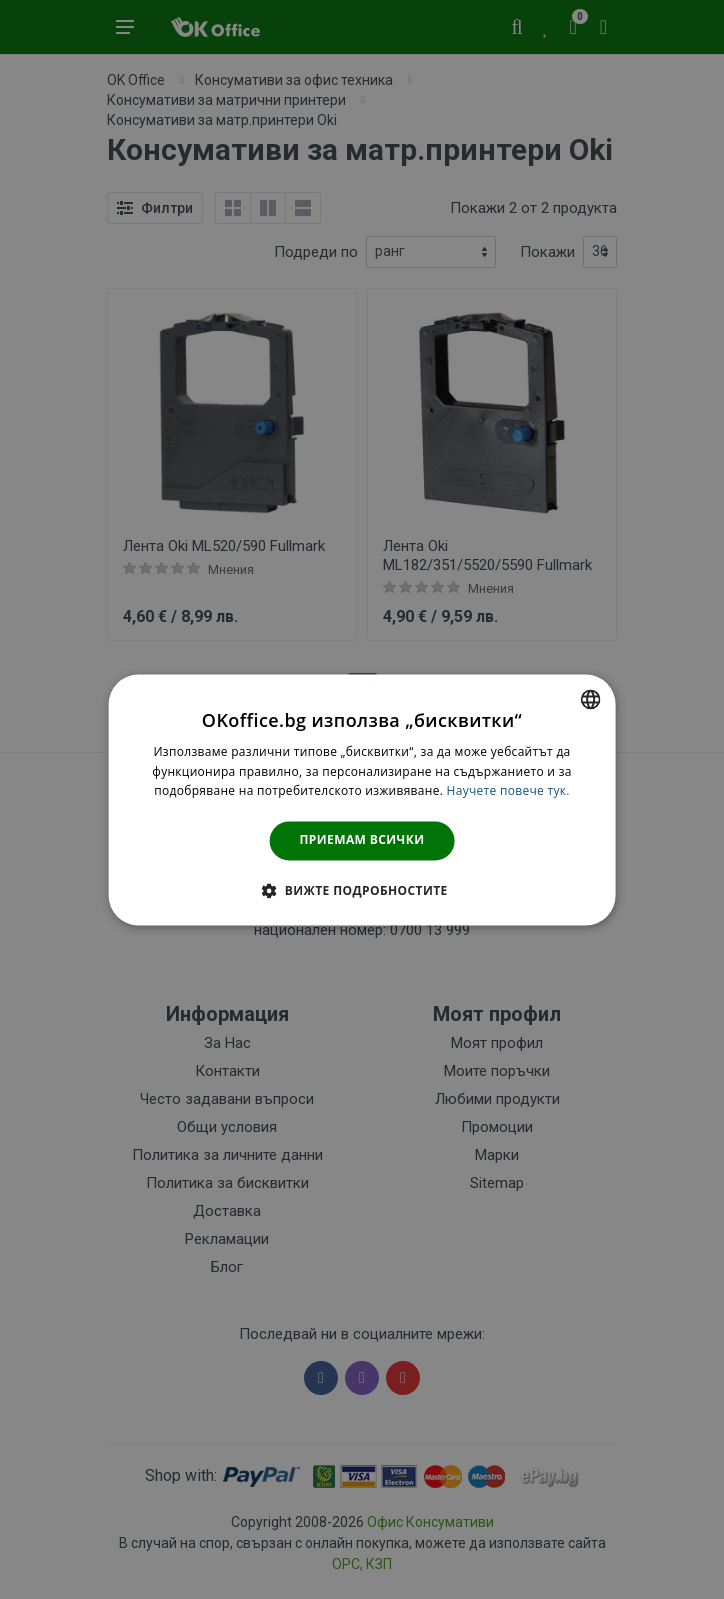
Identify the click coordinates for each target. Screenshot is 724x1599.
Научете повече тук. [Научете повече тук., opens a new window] (508, 791)
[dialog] (362, 799)
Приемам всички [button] (362, 840)
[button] (361, 890)
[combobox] (590, 699)
